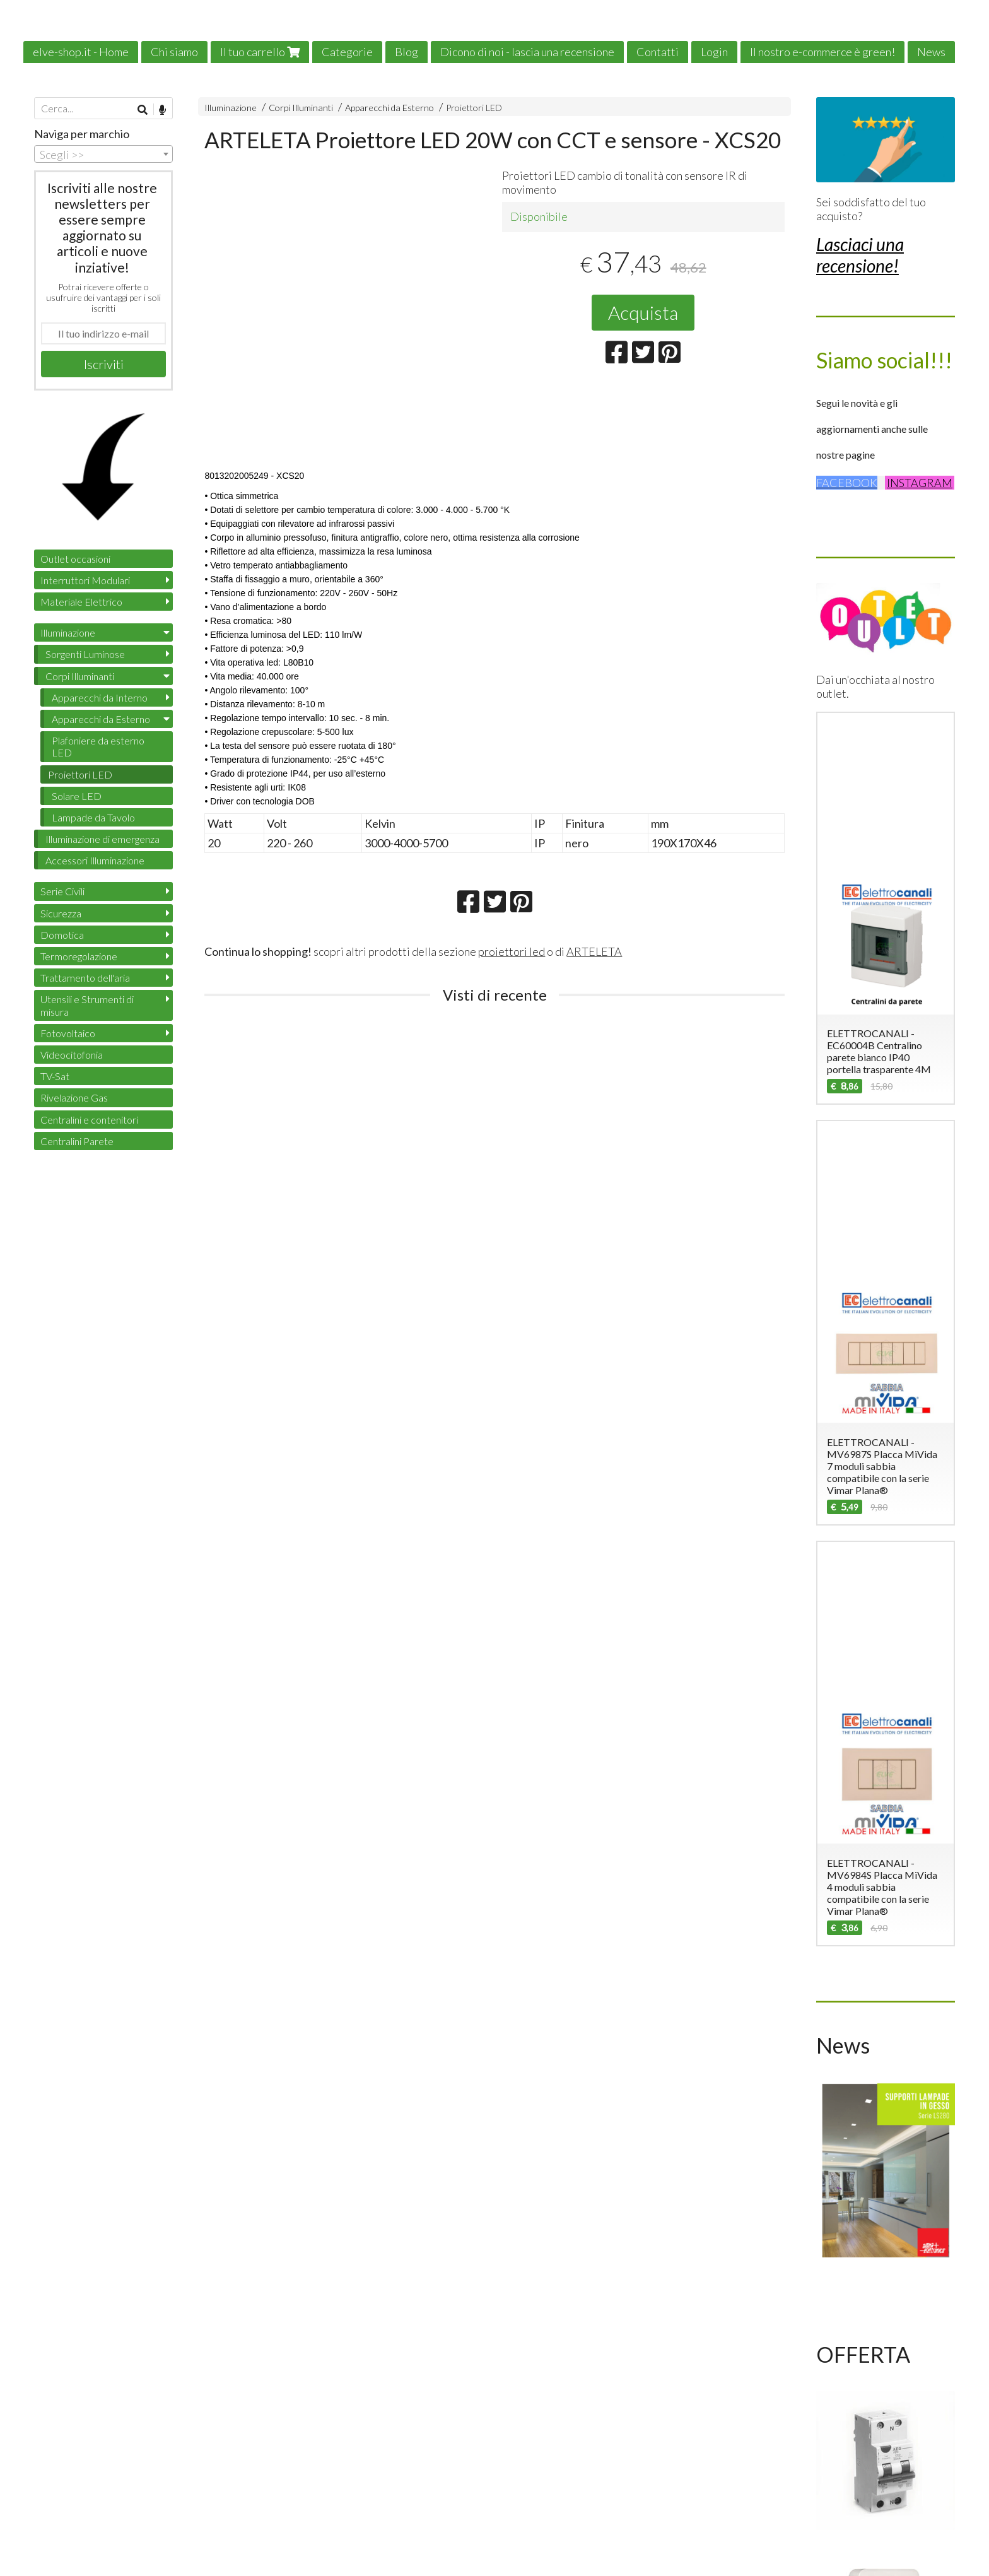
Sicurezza (60, 913)
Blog (406, 52)
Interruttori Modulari (85, 580)
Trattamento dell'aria (85, 978)
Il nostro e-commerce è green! (822, 52)
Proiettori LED (474, 107)
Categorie (347, 52)
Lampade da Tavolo (93, 817)
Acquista (643, 312)
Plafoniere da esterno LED (98, 746)
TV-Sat (54, 1076)
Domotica (62, 935)
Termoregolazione (78, 956)
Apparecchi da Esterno (389, 107)
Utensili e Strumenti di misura (87, 1005)
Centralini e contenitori (89, 1120)
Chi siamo (174, 52)
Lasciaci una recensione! (860, 254)
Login (714, 52)
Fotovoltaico (67, 1033)
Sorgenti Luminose (85, 654)
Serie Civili (62, 891)
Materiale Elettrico (81, 602)
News (931, 52)
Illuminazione (230, 107)
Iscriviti (104, 364)
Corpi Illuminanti (301, 107)
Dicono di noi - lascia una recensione (527, 52)
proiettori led (511, 951)
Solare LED (77, 796)
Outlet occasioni (75, 559)
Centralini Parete (77, 1141)
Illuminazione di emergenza (102, 839)
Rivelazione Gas (74, 1097)
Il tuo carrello (260, 52)
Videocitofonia (71, 1055)
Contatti (657, 52)
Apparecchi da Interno (100, 697)
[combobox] (103, 154)
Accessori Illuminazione (94, 860)
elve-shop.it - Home (81, 52)
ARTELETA (594, 951)
